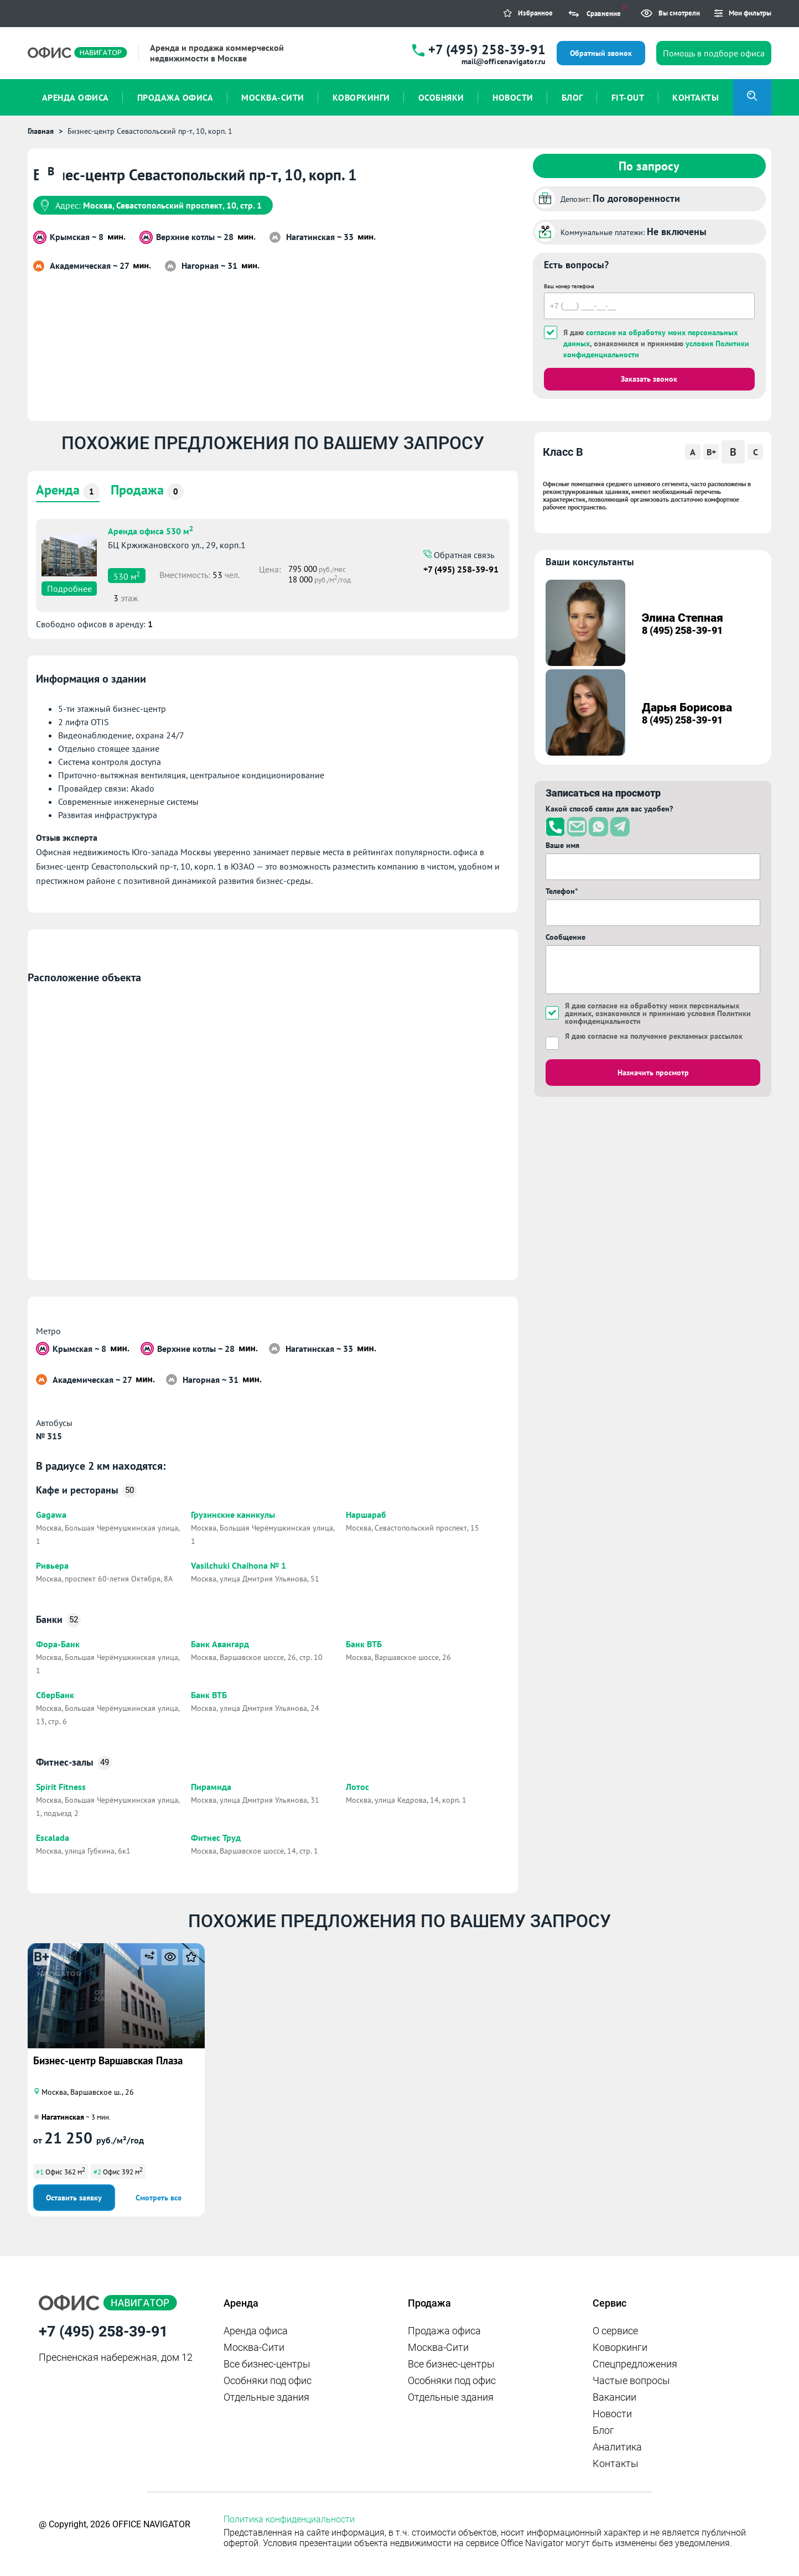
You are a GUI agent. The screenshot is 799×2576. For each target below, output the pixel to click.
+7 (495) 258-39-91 (487, 49)
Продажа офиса (444, 2330)
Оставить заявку (74, 2198)
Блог (603, 2430)
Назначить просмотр (653, 1073)
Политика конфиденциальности (289, 2519)
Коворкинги (620, 2347)
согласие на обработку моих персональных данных (652, 1009)
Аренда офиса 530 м (150, 529)
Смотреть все (158, 2198)
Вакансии (614, 2397)
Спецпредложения (635, 2364)
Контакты (616, 2463)
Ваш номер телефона (569, 286)
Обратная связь (463, 554)
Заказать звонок (649, 379)
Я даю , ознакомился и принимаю (656, 343)
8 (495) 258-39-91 (682, 630)
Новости (612, 2413)
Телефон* (562, 891)
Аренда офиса (256, 2330)
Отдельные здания (266, 2397)
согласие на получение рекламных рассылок (665, 1036)
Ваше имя (562, 845)
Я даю (654, 1036)
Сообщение (565, 937)
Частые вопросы (631, 2380)
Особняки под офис (268, 2380)
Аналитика (617, 2447)
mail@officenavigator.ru (503, 61)
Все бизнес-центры (267, 2364)
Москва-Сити (254, 2347)
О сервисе (615, 2330)
